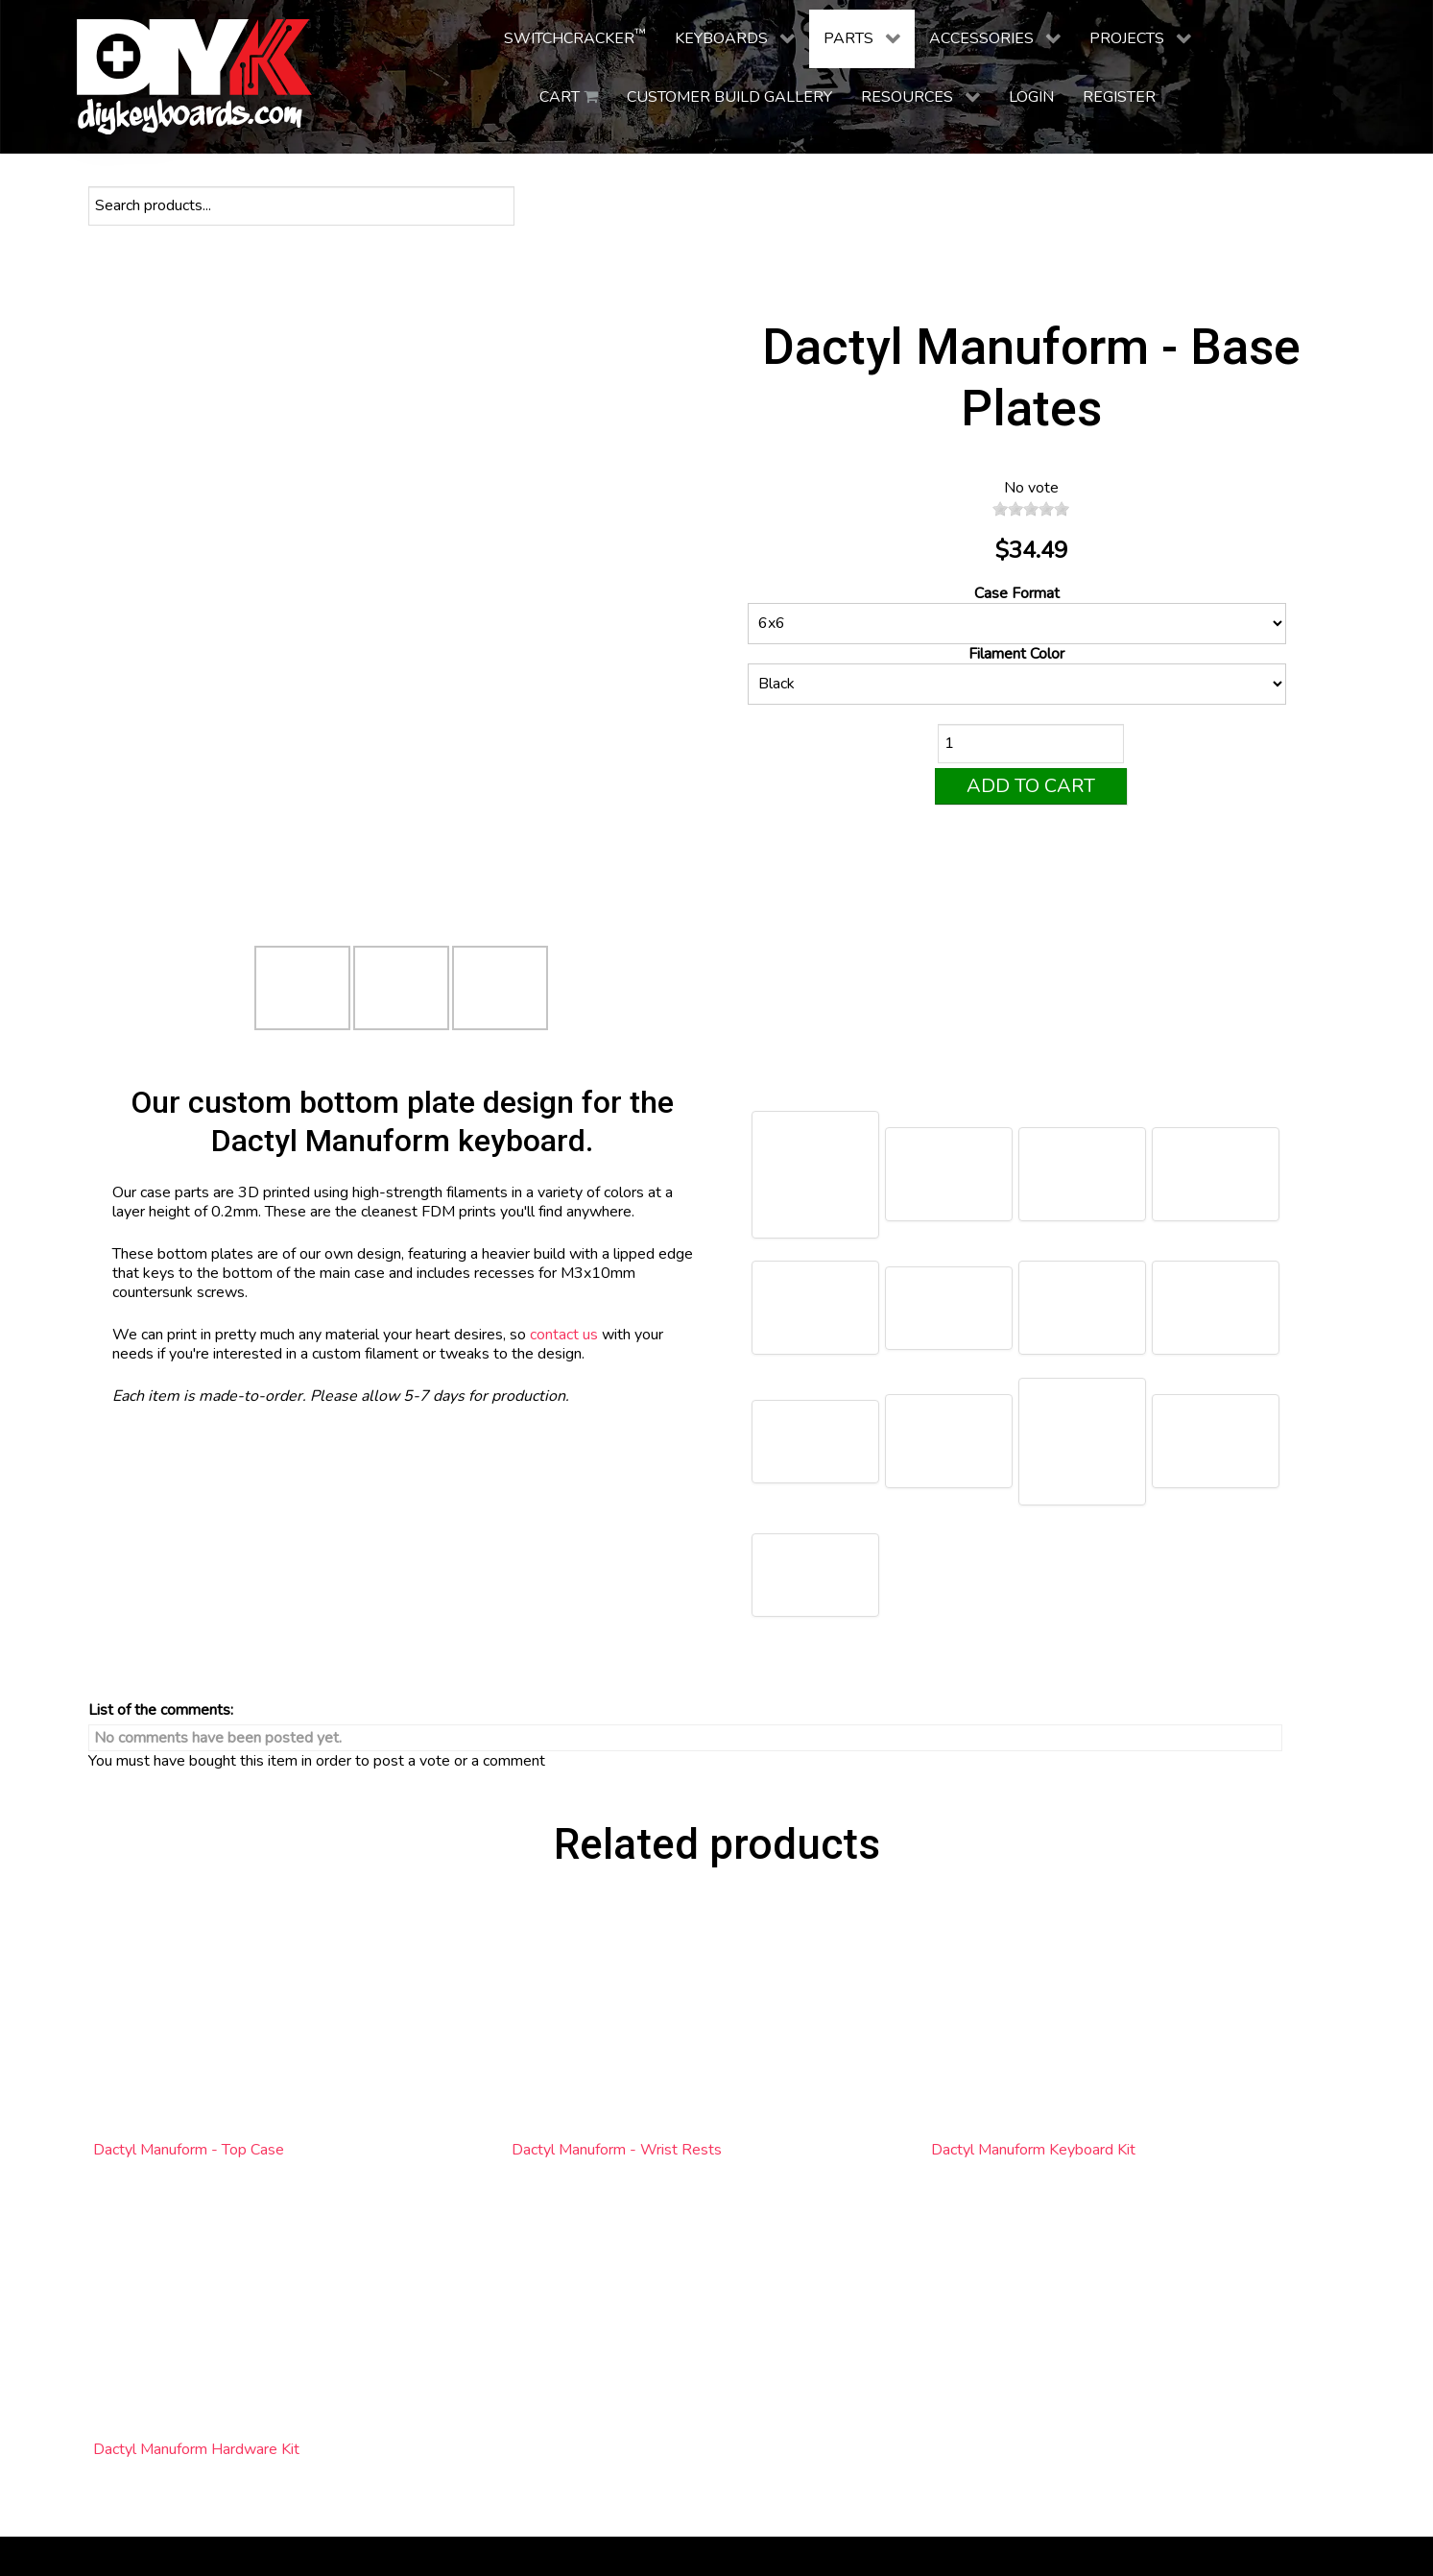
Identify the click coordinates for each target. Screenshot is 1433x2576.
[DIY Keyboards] (194, 76)
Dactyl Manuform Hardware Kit (196, 2449)
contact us (564, 1334)
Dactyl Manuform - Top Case (188, 2149)
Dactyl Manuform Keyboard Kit (1033, 2149)
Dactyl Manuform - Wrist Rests (617, 2149)
